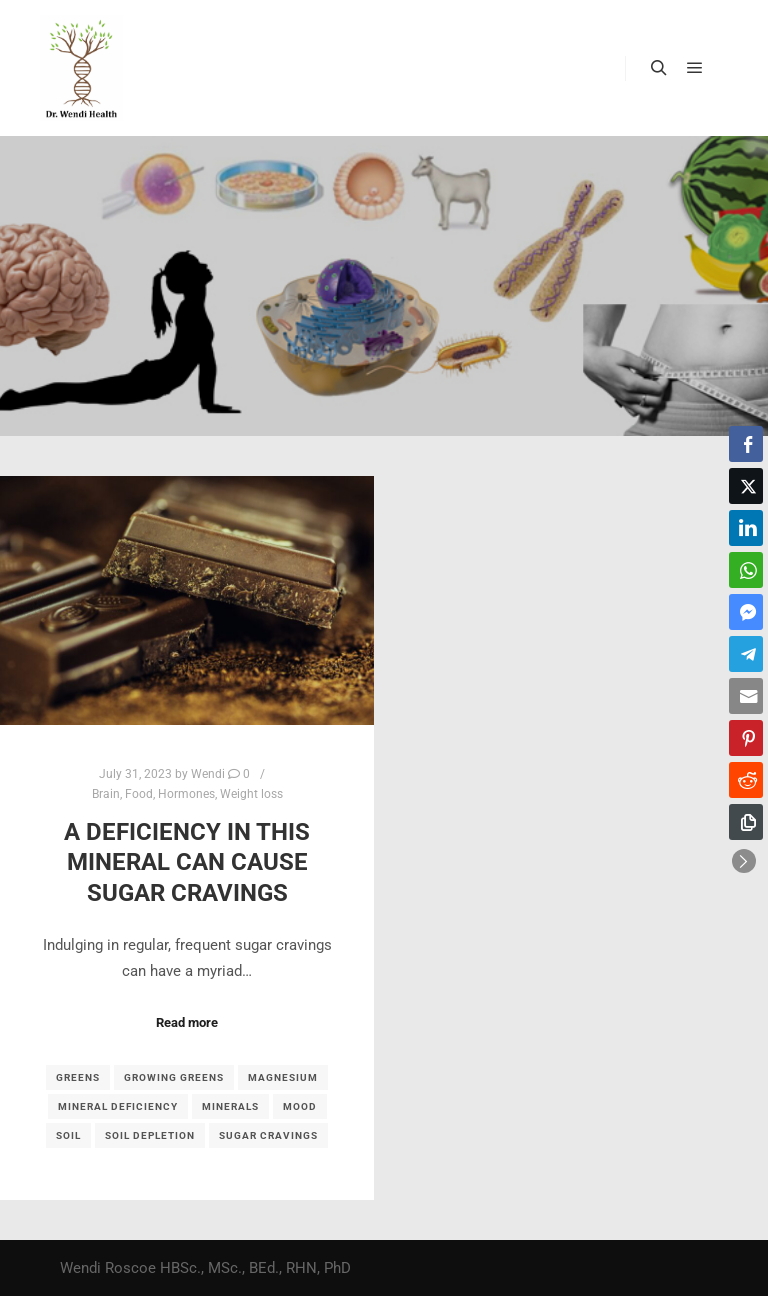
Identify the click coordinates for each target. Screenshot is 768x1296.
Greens (78, 1077)
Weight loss (251, 794)
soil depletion (150, 1135)
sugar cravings (268, 1135)
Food (139, 794)
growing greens (174, 1077)
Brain (106, 794)
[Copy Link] (746, 822)
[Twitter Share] (746, 486)
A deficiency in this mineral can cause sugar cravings (187, 862)
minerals (230, 1106)
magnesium (283, 1077)
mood (300, 1106)
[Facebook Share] (746, 444)
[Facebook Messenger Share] (746, 612)
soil (68, 1135)
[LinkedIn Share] (746, 528)
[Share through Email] (746, 696)
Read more (187, 1022)
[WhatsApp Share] (746, 570)
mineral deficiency (118, 1106)
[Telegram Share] (746, 654)
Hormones (186, 794)
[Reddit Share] (746, 780)
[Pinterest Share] (746, 738)
